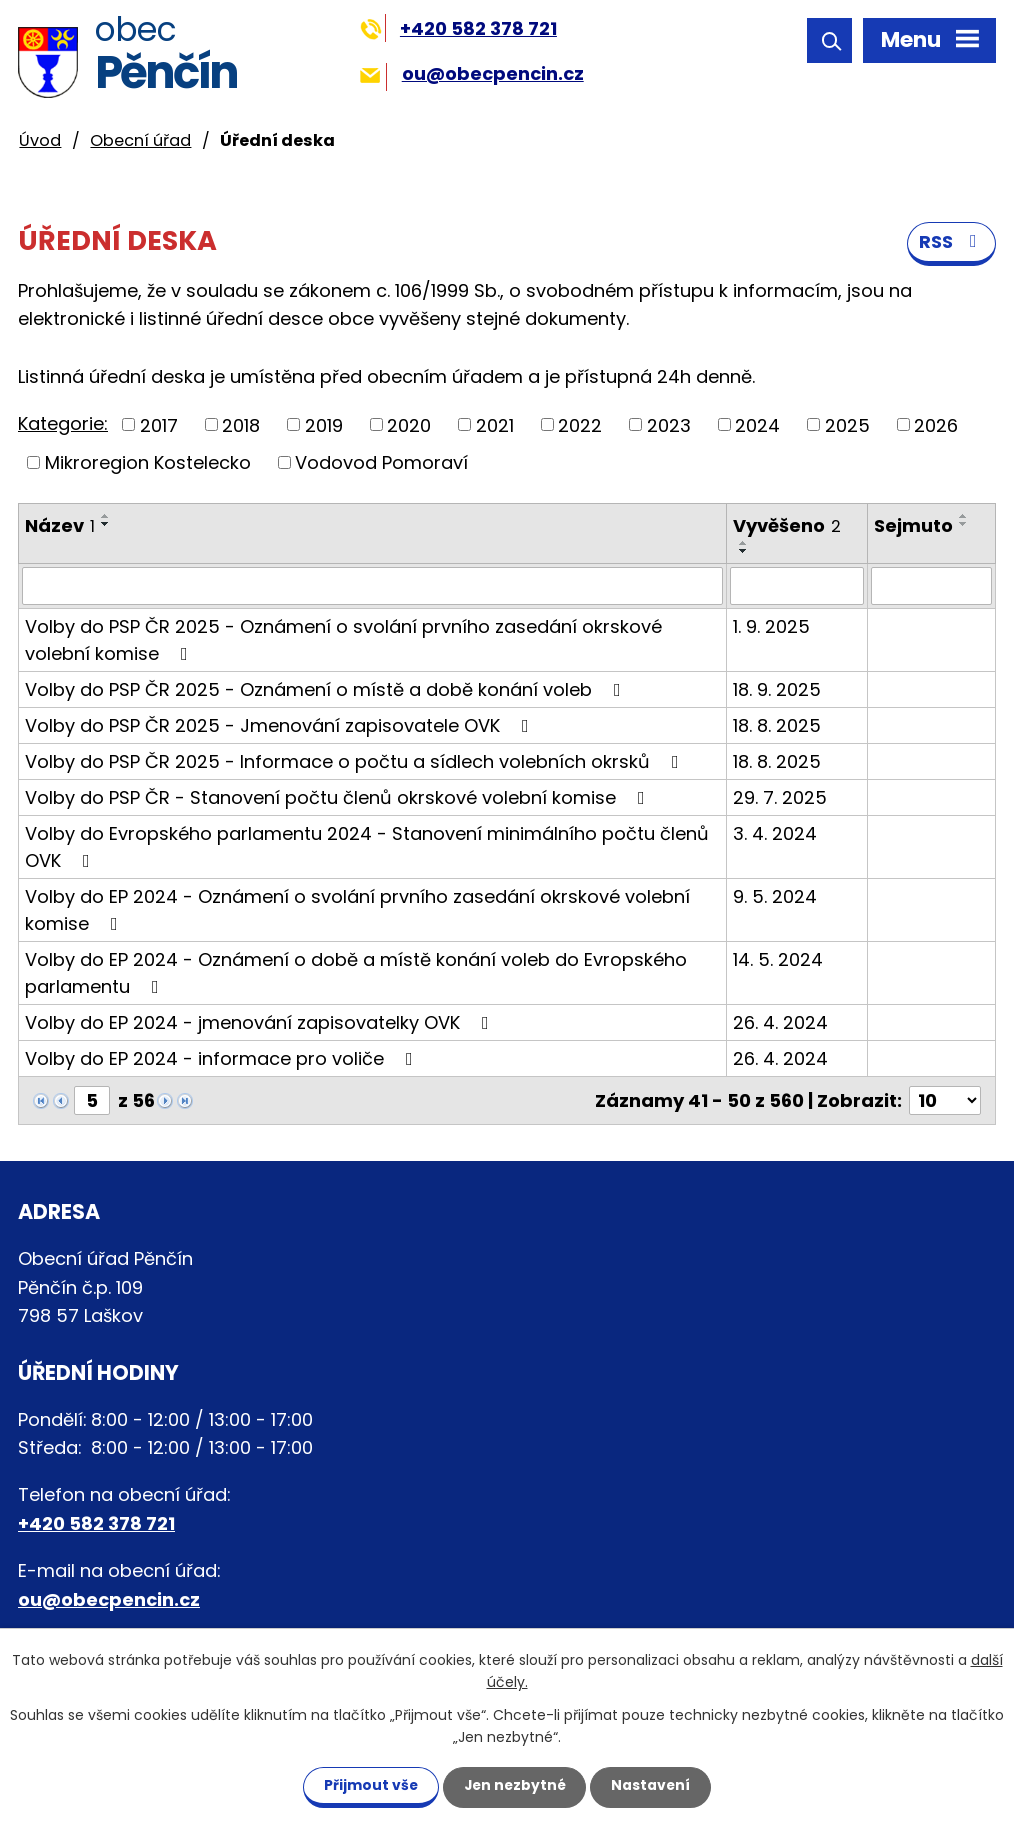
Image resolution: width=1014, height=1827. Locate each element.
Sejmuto (913, 526)
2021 (495, 425)
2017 (159, 425)
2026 (936, 425)
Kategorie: (63, 424)
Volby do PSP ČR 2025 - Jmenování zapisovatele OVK (281, 726)
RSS (952, 243)
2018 (241, 425)
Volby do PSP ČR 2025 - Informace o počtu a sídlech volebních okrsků (356, 762)
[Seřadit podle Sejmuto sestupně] (964, 525)
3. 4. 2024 (775, 834)
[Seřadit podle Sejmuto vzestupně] (964, 517)
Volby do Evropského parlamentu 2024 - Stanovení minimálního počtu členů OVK (367, 848)
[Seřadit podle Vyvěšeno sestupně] (744, 552)
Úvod (40, 140)
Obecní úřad (140, 140)
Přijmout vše (366, 1785)
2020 (409, 425)
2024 (757, 425)
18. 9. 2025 (777, 690)
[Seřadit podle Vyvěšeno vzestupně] (744, 544)
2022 (580, 425)
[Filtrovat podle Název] (372, 587)
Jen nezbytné (514, 1785)
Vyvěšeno (787, 526)
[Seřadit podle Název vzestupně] (106, 517)
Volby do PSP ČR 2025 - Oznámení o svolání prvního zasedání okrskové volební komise (343, 641)
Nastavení (655, 1785)
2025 (847, 425)
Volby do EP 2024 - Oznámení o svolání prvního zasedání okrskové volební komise (357, 911)
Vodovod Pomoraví (381, 463)
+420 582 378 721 (458, 28)
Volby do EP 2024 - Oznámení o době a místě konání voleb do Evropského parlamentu (356, 974)
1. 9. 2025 (771, 627)
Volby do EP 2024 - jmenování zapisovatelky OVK (261, 1023)
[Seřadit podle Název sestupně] (106, 525)
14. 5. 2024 (778, 960)
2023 (669, 425)
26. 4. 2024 (780, 1023)
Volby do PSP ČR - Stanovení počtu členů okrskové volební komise (339, 798)
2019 (324, 425)
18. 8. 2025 (777, 726)
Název (60, 526)
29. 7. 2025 (780, 798)
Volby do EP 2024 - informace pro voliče (223, 1059)
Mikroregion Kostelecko (148, 463)
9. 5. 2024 (775, 897)
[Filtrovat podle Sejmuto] (932, 587)
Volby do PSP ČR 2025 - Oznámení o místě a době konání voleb (327, 690)
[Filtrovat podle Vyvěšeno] (797, 587)
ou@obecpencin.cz (471, 73)
